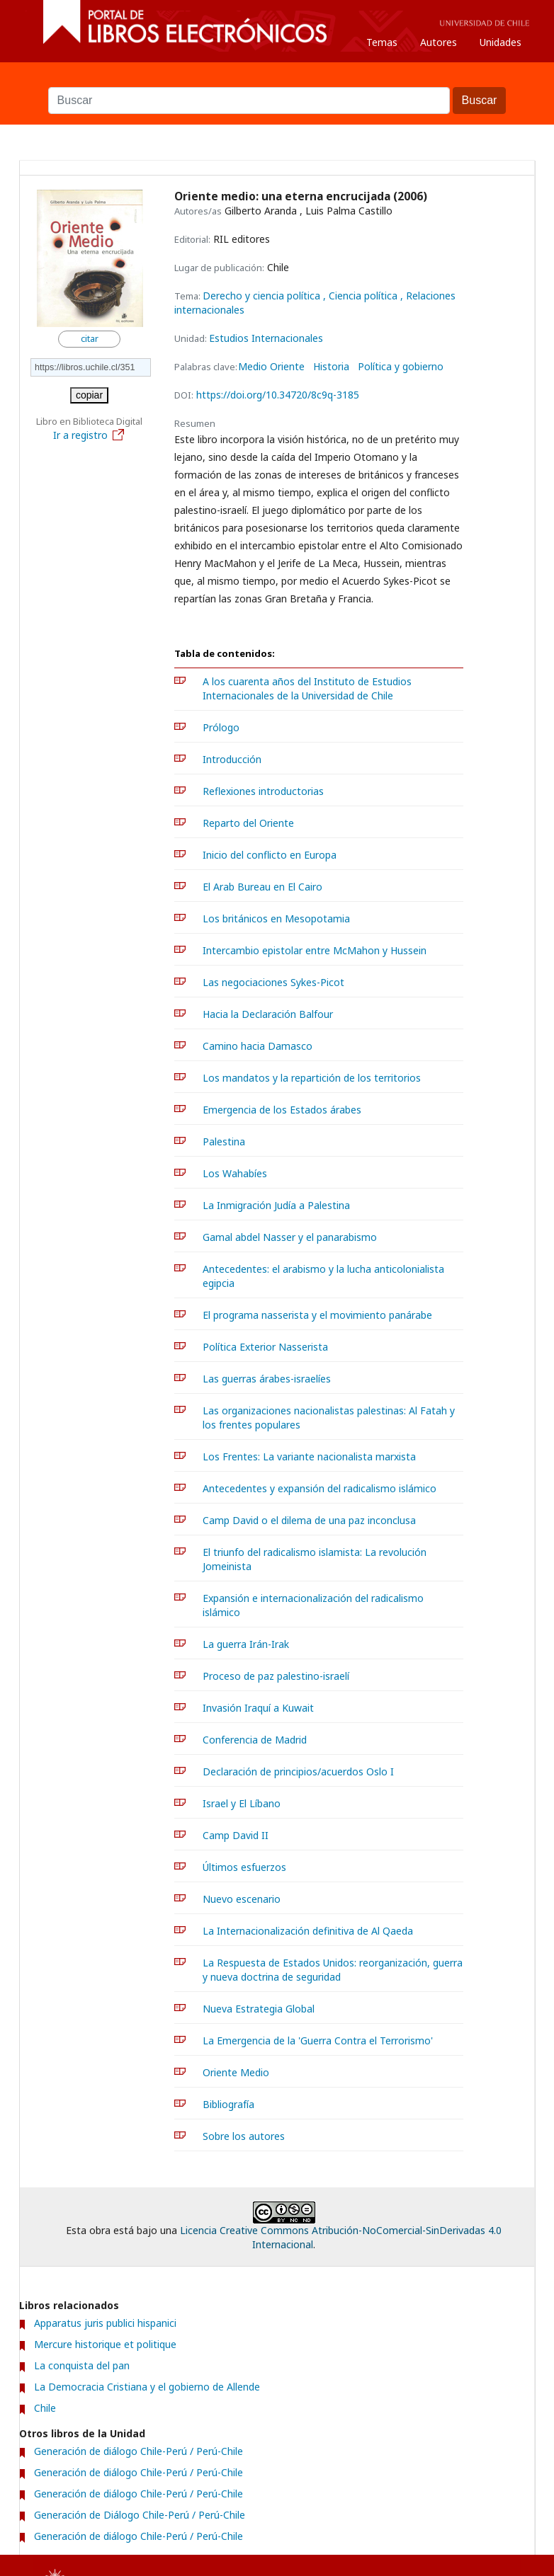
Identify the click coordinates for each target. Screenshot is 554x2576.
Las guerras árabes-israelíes (267, 1378)
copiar (89, 395)
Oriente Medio (236, 2072)
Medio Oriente (271, 366)
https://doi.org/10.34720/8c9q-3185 (277, 394)
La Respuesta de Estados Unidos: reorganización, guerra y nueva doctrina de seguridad (333, 1969)
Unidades (500, 42)
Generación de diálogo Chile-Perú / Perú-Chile (138, 2451)
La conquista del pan (82, 2365)
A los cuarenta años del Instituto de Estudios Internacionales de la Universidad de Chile (307, 688)
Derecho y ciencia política (263, 295)
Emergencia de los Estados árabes (282, 1109)
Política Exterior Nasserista (265, 1346)
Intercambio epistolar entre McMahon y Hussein (314, 950)
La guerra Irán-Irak (246, 1644)
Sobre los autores (244, 2136)
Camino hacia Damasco (257, 1046)
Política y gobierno (400, 366)
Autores (438, 42)
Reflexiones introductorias (263, 791)
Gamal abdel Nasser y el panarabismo (290, 1237)
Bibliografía (228, 2104)
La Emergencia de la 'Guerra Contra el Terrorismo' (318, 2040)
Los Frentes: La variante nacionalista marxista (309, 1456)
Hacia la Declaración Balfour (268, 1014)
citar (89, 339)
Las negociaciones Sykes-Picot (273, 982)
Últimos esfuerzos (244, 1867)
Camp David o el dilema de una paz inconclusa (309, 1520)
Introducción (232, 759)
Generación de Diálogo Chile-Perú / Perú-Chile (139, 2514)
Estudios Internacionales (266, 338)
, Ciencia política (361, 295)
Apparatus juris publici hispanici (105, 2323)
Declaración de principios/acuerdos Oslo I (298, 1771)
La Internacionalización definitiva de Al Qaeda (308, 1930)
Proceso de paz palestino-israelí (276, 1676)
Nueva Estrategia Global (259, 2008)
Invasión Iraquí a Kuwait (258, 1708)
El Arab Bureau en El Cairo (262, 886)
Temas (381, 42)
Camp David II (235, 1835)
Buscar (277, 80)
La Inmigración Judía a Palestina (276, 1205)
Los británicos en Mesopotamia (276, 918)
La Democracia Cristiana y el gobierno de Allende (147, 2386)
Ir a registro (89, 435)
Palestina (224, 1141)
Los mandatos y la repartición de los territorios (312, 1077)
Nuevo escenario (242, 1899)
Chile (45, 2408)
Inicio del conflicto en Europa (270, 854)
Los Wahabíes (235, 1173)
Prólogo (221, 727)
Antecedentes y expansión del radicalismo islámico (319, 1488)
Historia (331, 366)
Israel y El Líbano (242, 1803)
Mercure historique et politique (105, 2344)
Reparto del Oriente (248, 823)
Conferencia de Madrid (255, 1739)
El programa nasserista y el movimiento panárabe (317, 1315)
